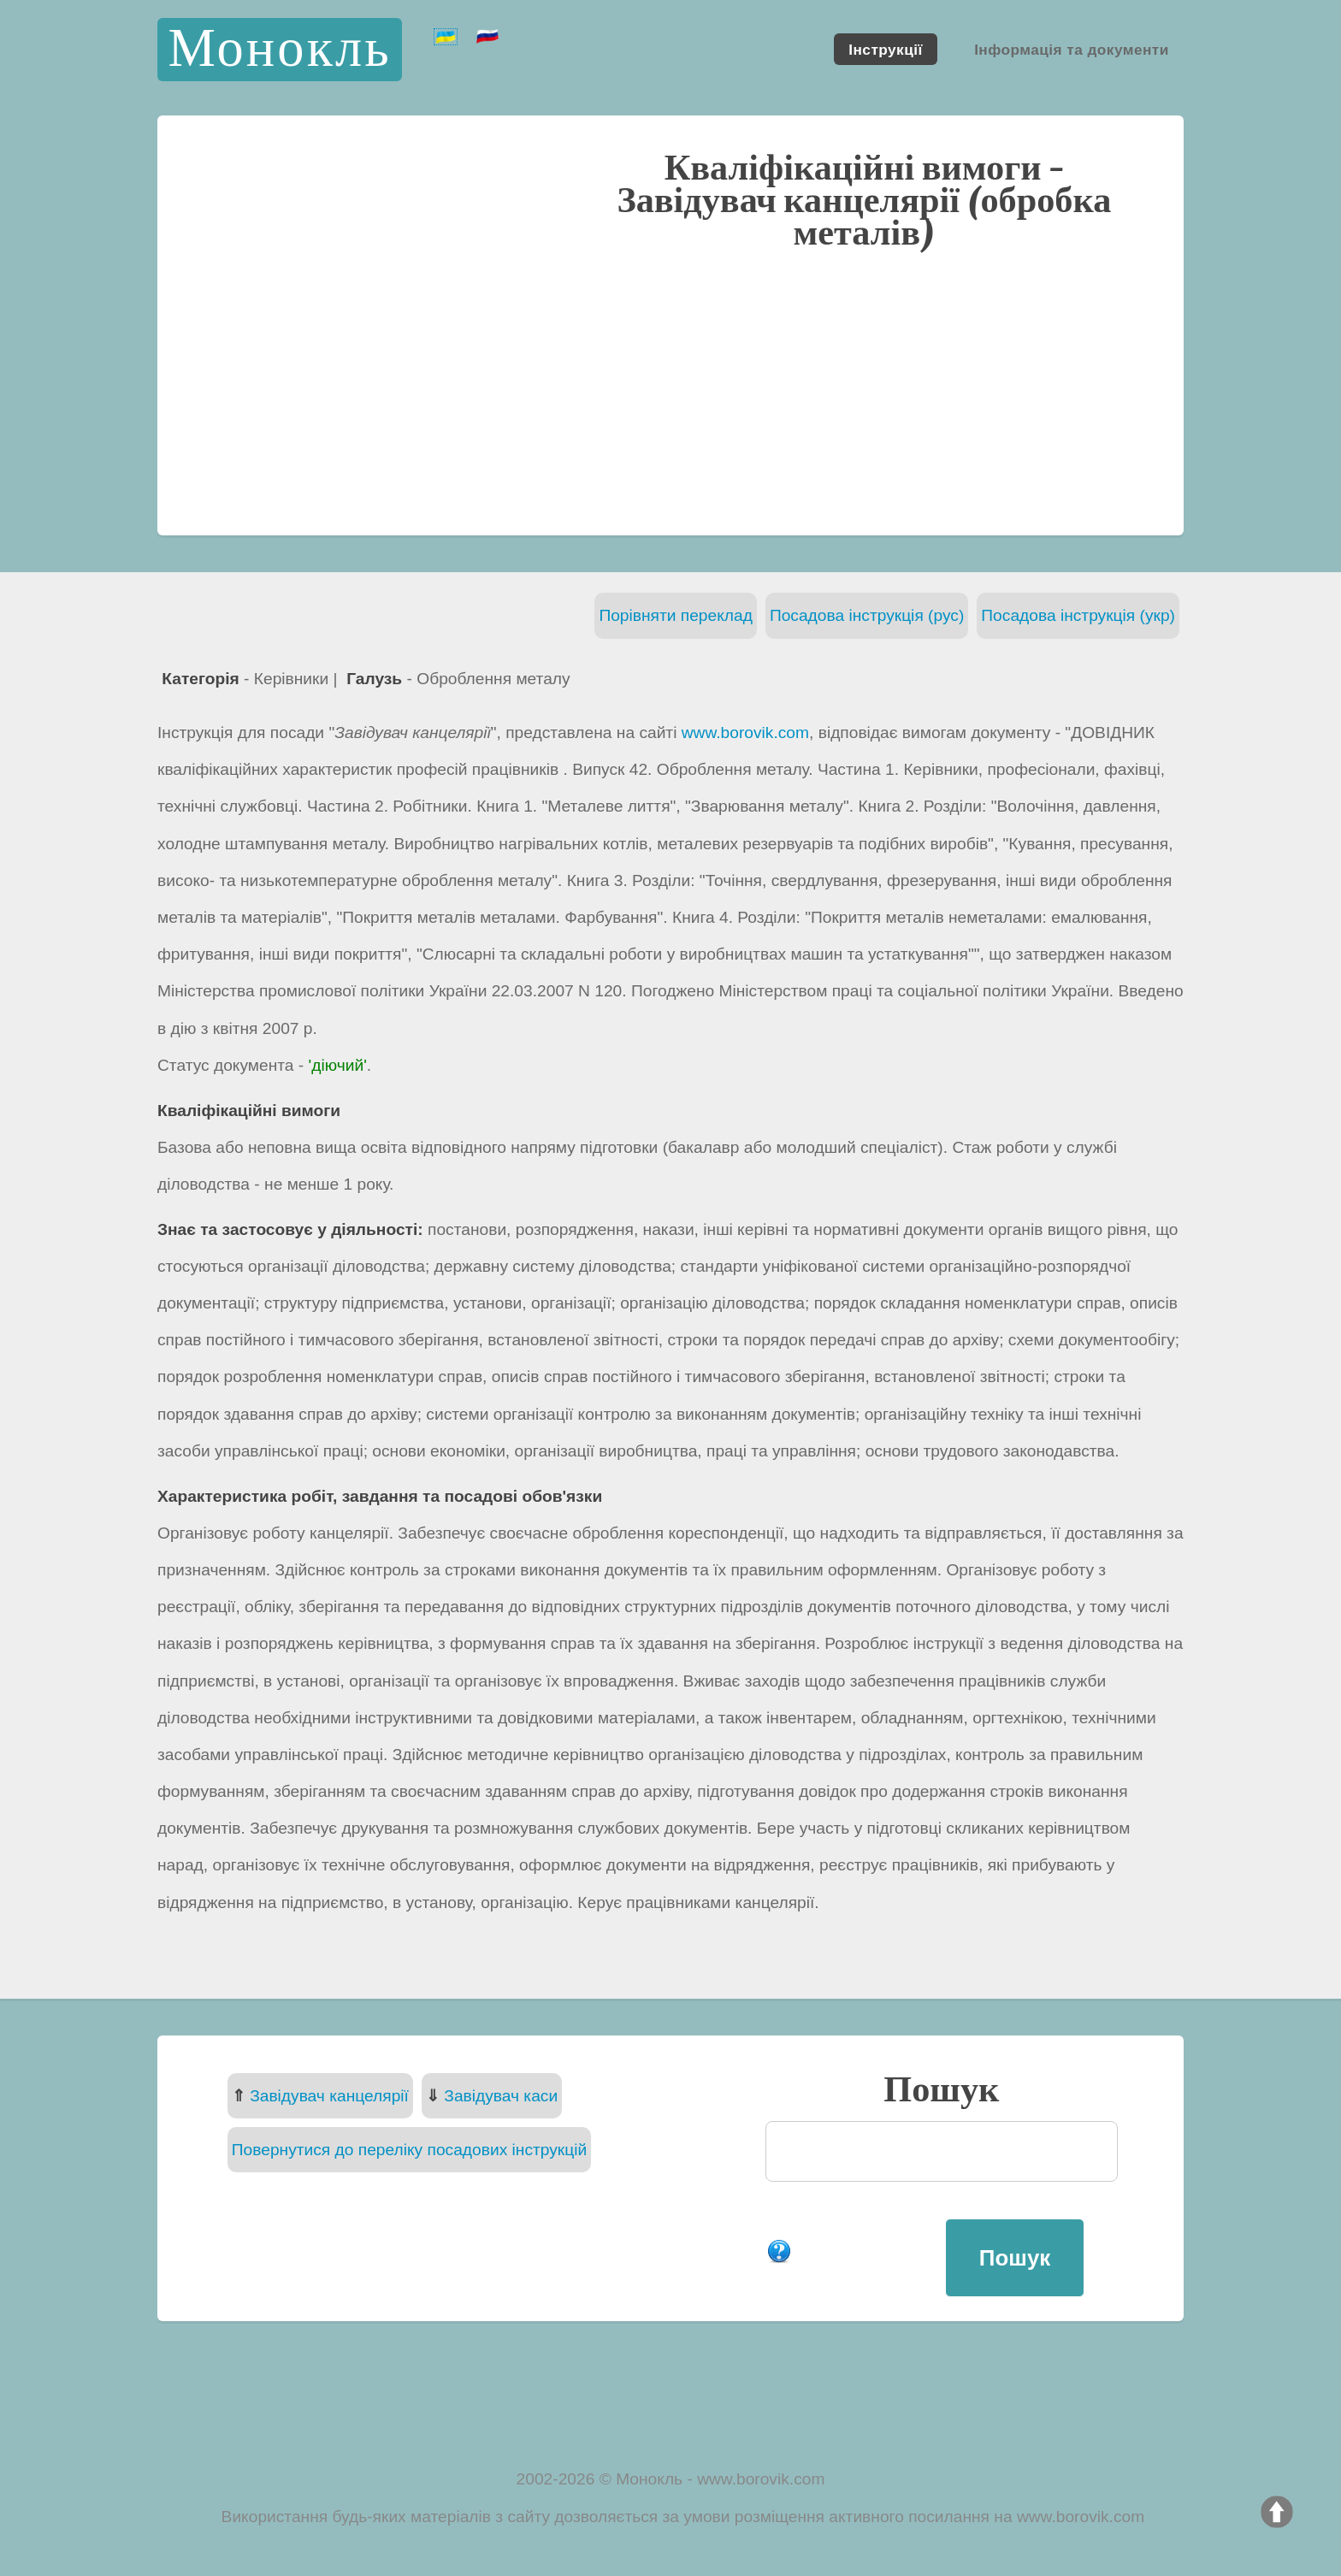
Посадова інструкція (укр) (1078, 615)
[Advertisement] (670, 391)
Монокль (279, 49)
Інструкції (885, 48)
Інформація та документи (1071, 48)
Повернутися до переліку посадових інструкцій (409, 2150)
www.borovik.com (745, 732)
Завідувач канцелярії (329, 2096)
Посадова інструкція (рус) (867, 615)
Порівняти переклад (676, 615)
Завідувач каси (501, 2096)
